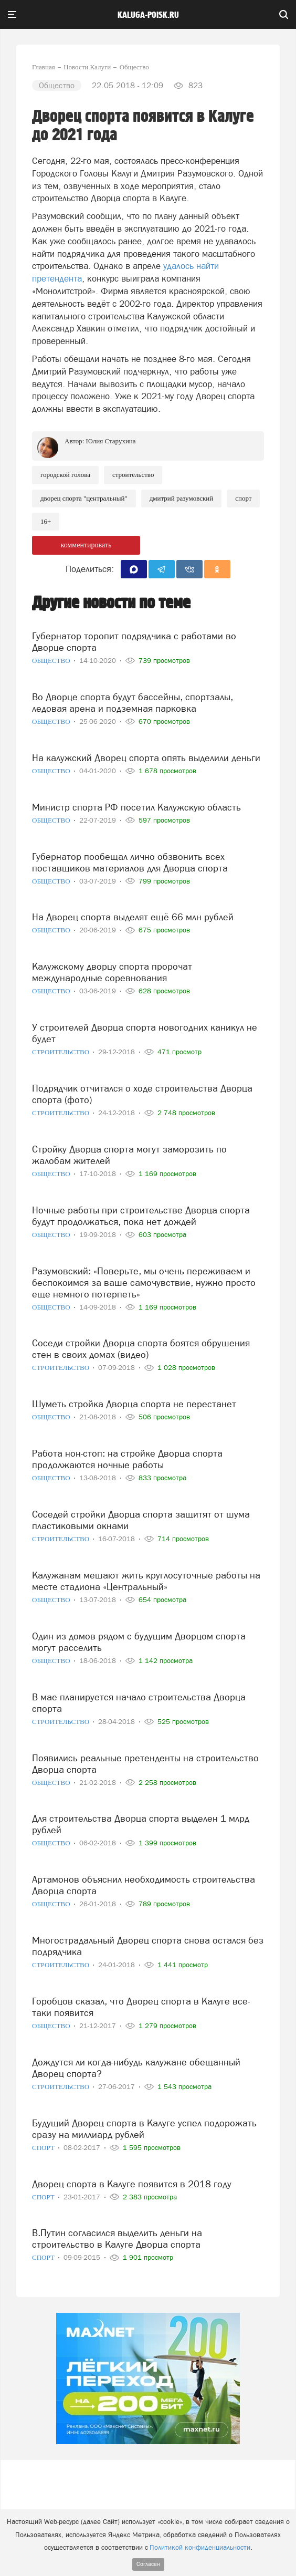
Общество (52, 660)
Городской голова (65, 475)
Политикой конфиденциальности (200, 2547)
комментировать (86, 545)
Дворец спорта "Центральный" (84, 498)
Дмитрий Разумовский (182, 498)
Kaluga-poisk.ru (148, 15)
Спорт (243, 498)
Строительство (133, 475)
